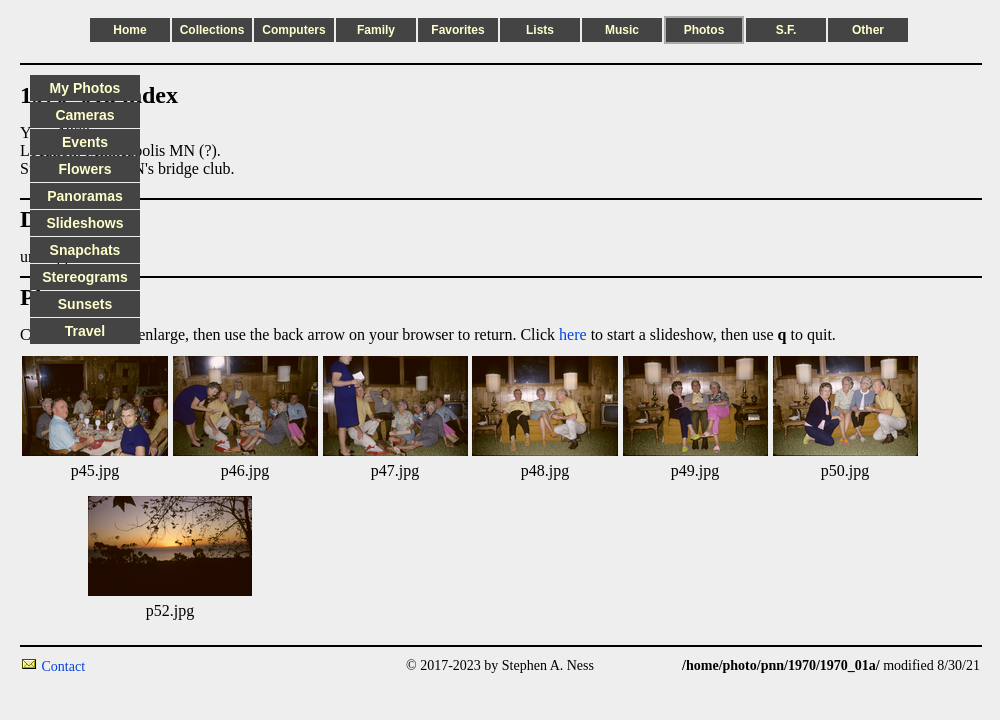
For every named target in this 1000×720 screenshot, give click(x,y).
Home (129, 30)
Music (622, 30)
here (573, 334)
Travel (85, 331)
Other (868, 30)
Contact (64, 666)
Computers (293, 30)
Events (85, 142)
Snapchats (85, 250)
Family (376, 30)
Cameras (84, 115)
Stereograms (85, 277)
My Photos (85, 88)
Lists (540, 30)
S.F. (786, 30)
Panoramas (84, 196)
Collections (212, 30)
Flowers (85, 169)
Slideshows (84, 223)
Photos (704, 30)
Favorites (457, 30)
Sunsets (85, 304)
